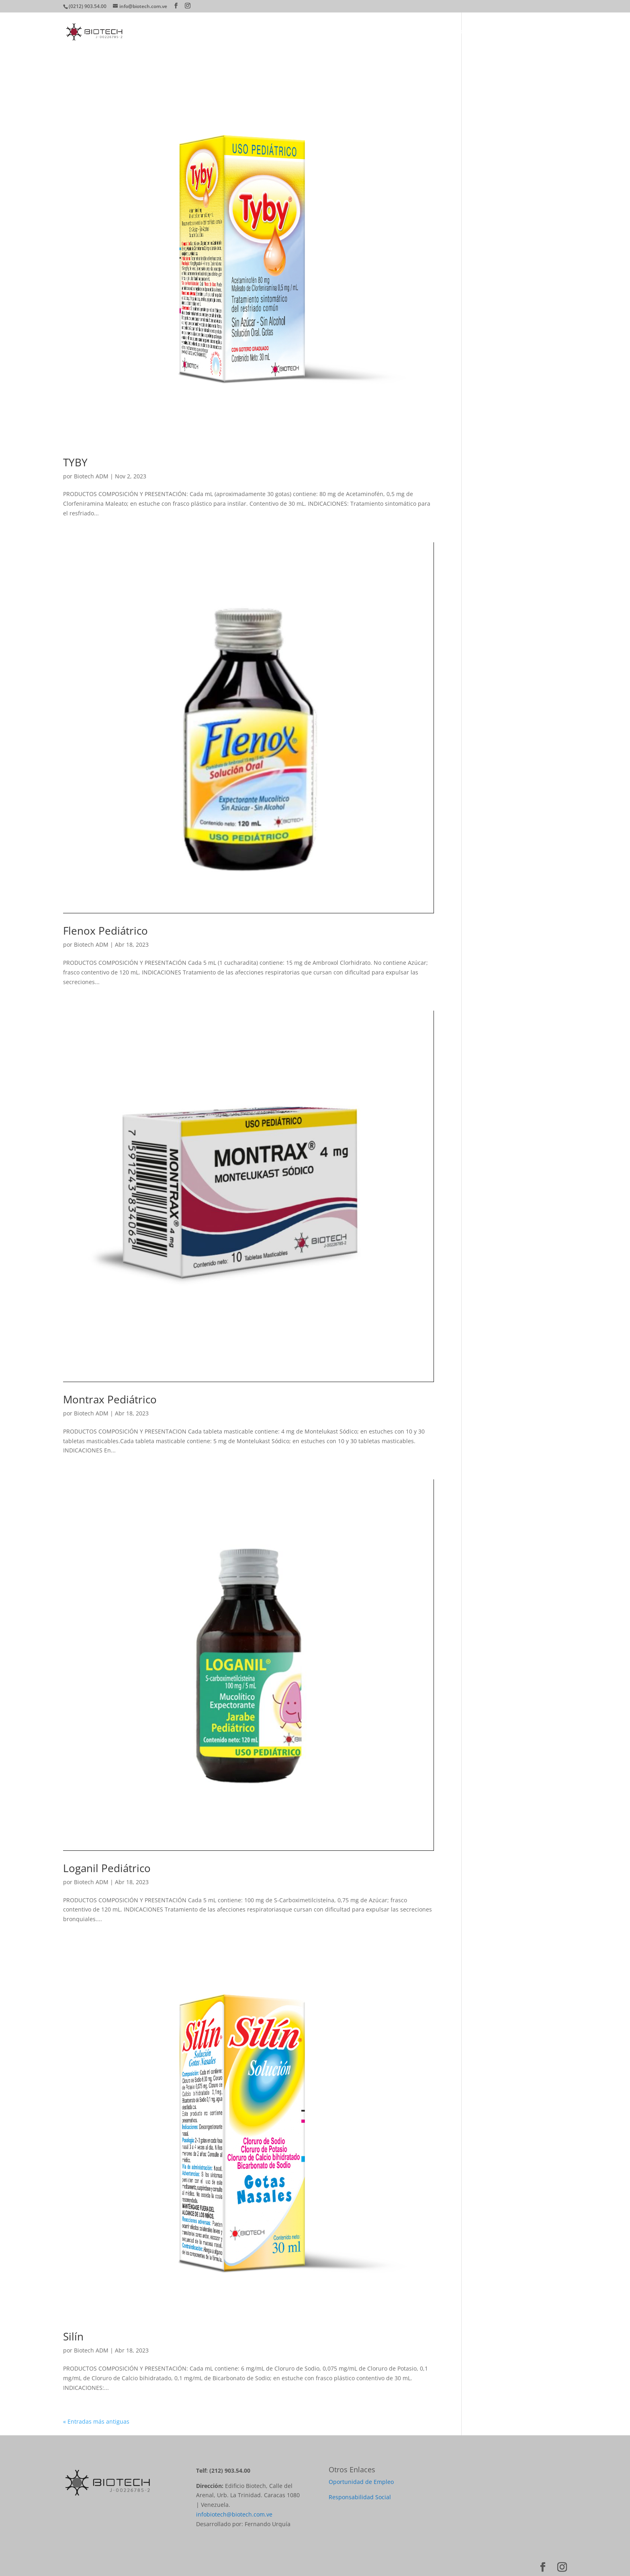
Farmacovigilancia (507, 32)
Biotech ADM (91, 476)
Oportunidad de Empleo (361, 2482)
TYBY (75, 462)
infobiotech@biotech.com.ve (234, 2514)
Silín (73, 2336)
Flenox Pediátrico (105, 930)
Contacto (554, 32)
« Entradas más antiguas (96, 2421)
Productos (398, 32)
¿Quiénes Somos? (349, 32)
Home (307, 32)
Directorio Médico (447, 32)
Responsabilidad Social (360, 2497)
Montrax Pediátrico (110, 1399)
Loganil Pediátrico (107, 1868)
